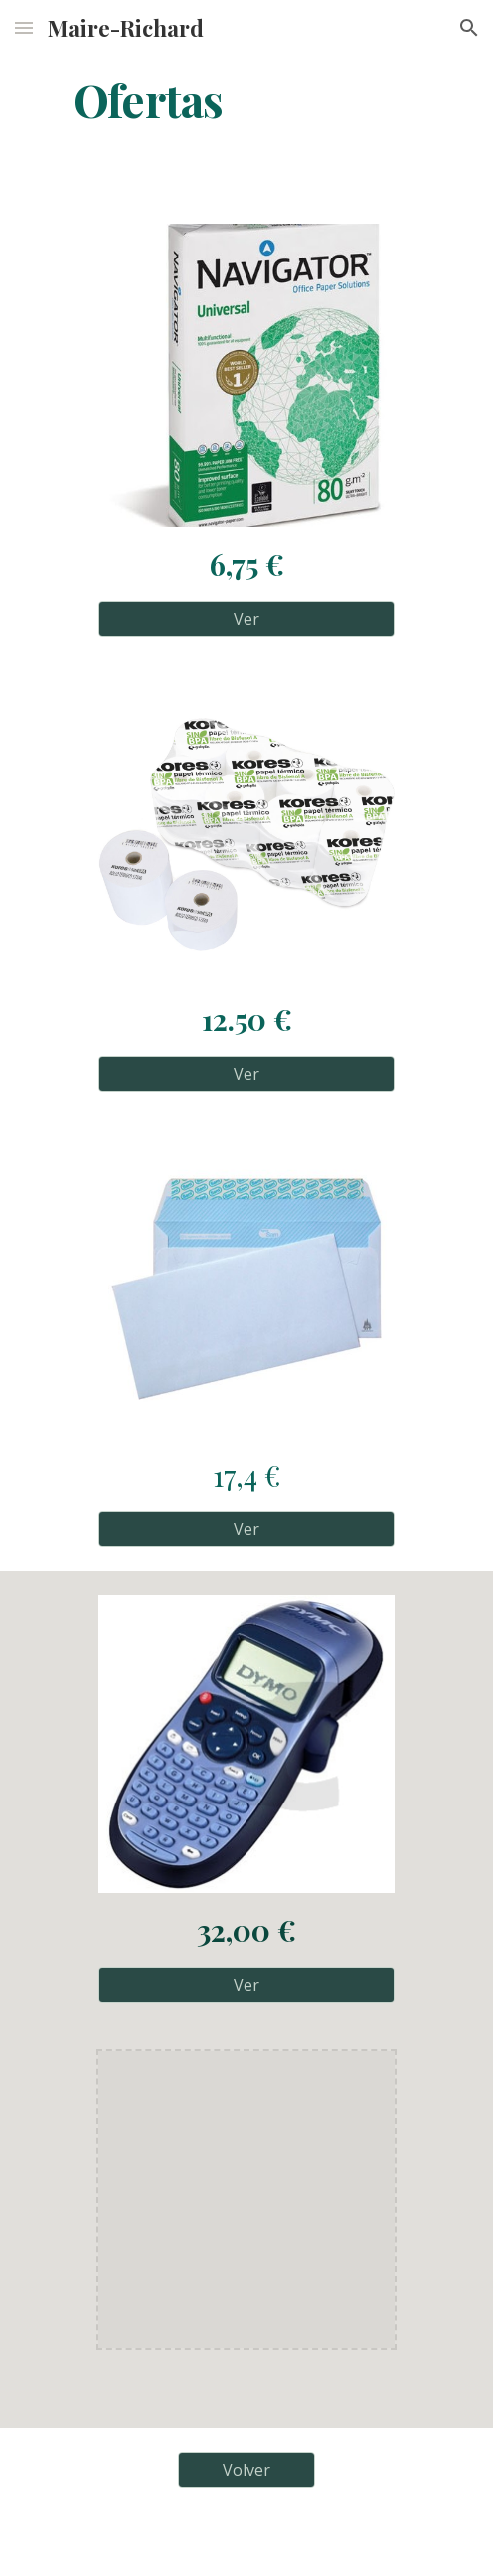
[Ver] (246, 619)
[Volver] (246, 2470)
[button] (24, 27)
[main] (246, 99)
